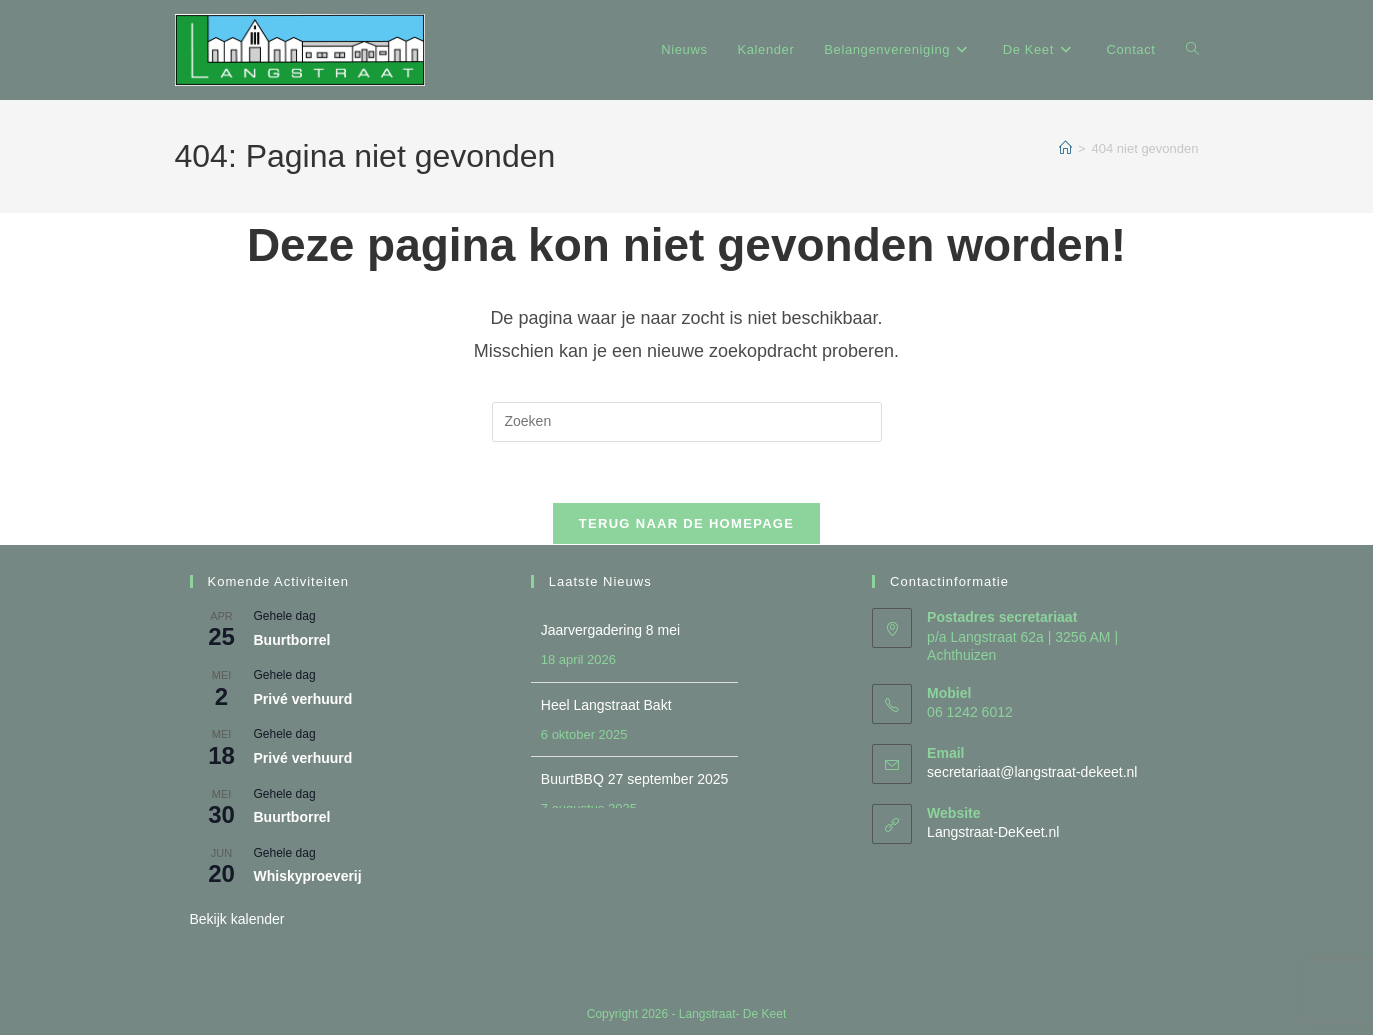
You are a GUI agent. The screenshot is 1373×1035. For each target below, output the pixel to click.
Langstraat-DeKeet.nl (993, 832)
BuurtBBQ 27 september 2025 (635, 779)
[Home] (1065, 148)
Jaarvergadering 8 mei (610, 630)
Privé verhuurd (303, 699)
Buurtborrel (292, 640)
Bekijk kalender (237, 919)
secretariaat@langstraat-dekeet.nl (1032, 772)
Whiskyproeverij (308, 876)
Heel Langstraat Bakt (606, 705)
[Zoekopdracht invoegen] (687, 422)
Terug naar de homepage (686, 523)
